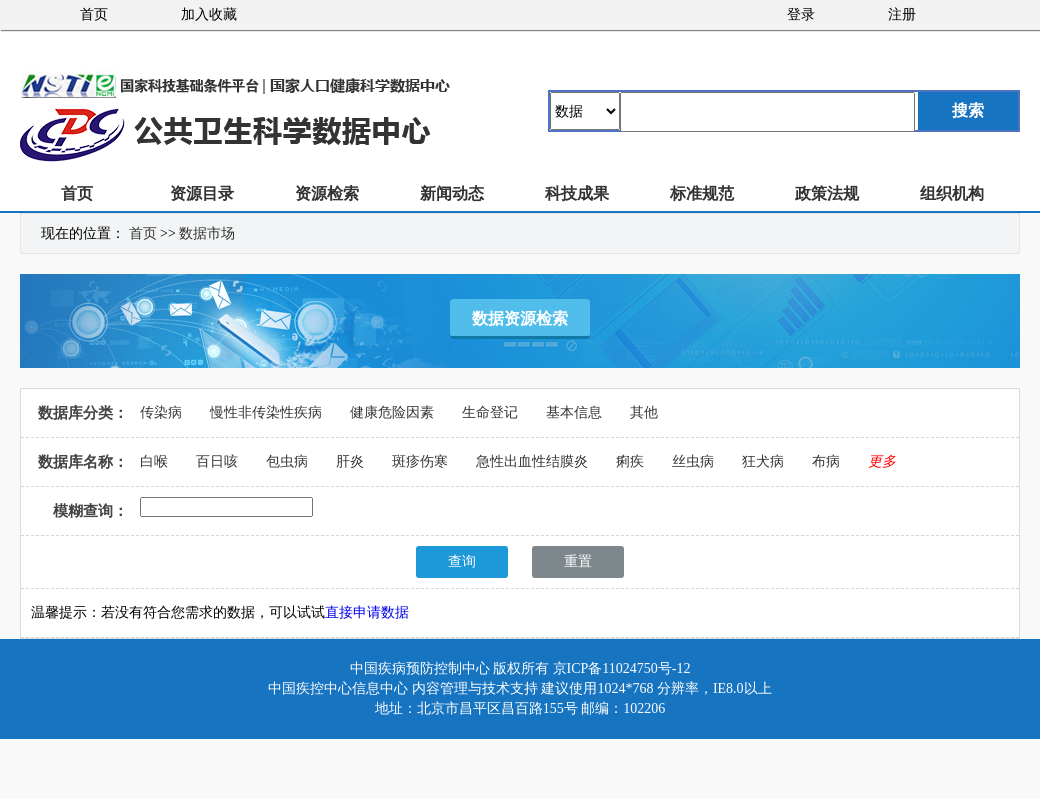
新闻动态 (452, 193)
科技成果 (577, 193)
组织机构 (952, 193)
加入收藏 (209, 14)
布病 (826, 461)
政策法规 (827, 193)
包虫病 (287, 461)
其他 (644, 412)
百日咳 (217, 461)
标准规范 (702, 193)
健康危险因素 (392, 412)
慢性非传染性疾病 (266, 412)
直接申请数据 (367, 612)
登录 (801, 14)
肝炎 (350, 461)
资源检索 (327, 193)
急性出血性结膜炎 (532, 461)
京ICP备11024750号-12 (622, 668)
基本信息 (574, 412)
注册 (902, 14)
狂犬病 (763, 461)
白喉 (154, 461)
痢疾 (630, 461)
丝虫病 (693, 461)
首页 (94, 14)
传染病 (161, 412)
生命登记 (490, 412)
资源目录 (202, 193)
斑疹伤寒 (420, 461)
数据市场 (207, 233)
